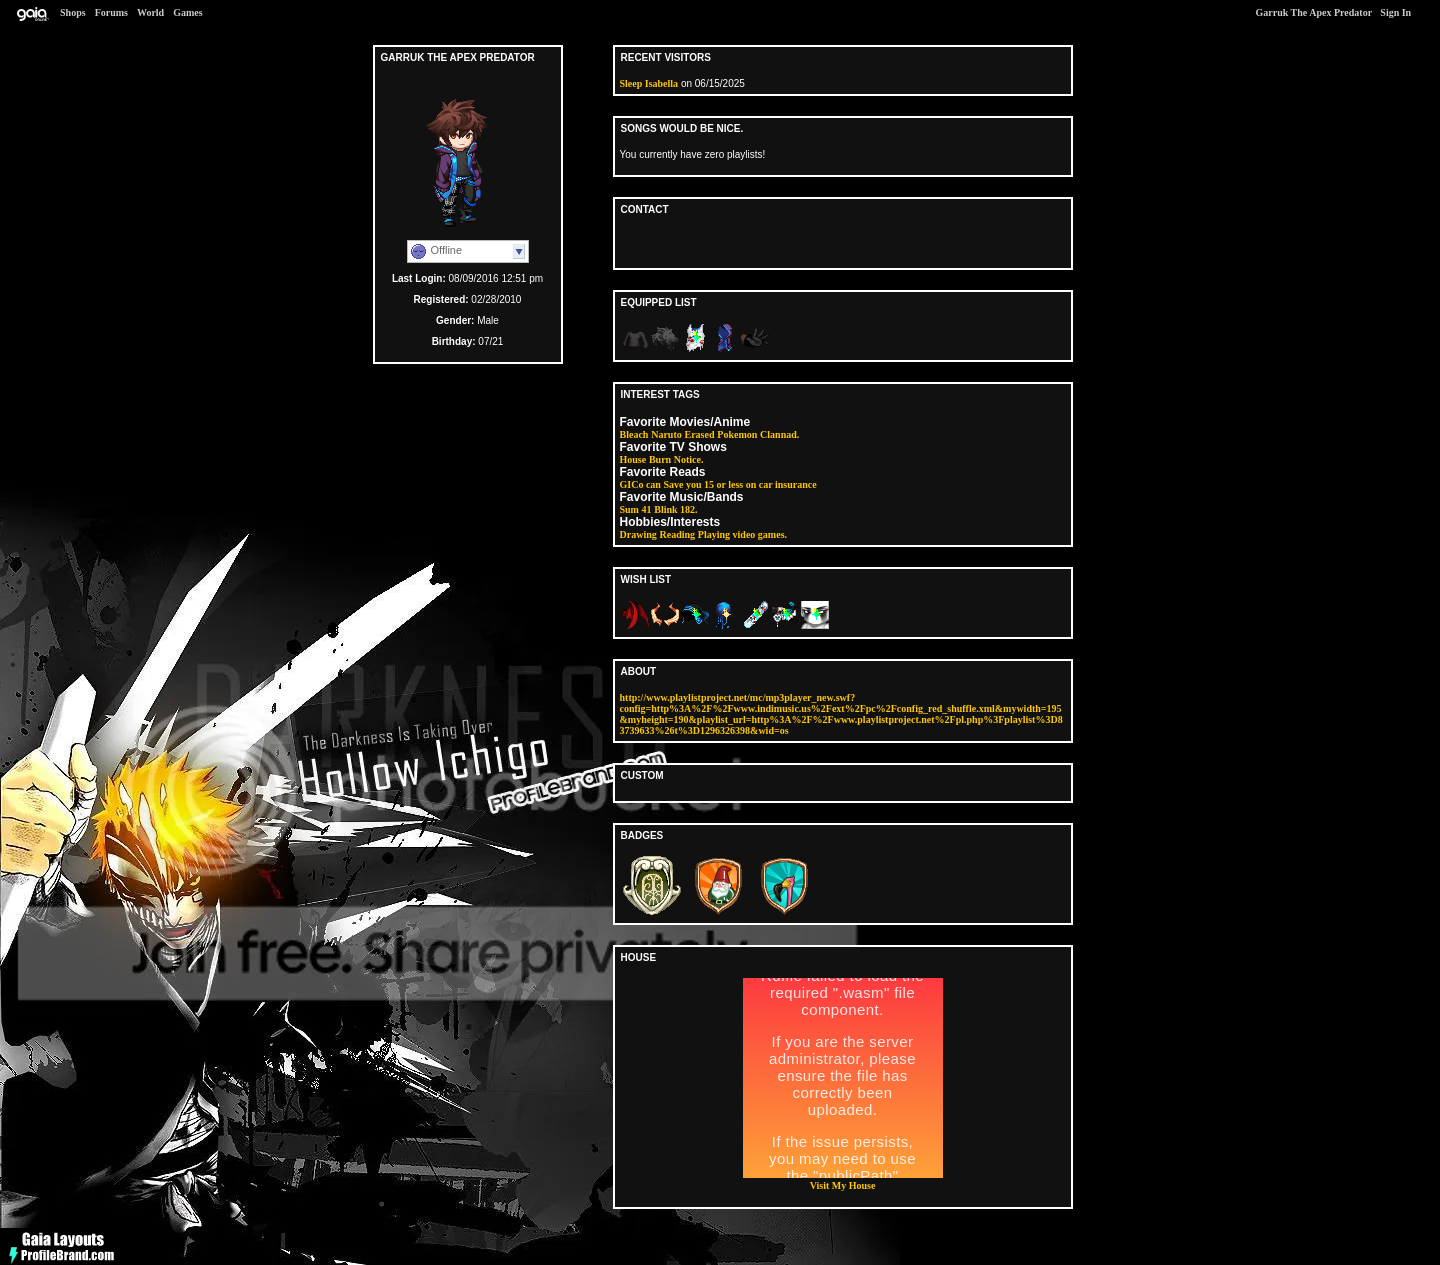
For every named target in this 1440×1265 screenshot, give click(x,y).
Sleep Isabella (649, 83)
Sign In (1395, 12)
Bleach (634, 434)
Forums (111, 12)
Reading (678, 534)
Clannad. (779, 434)
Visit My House (843, 1185)
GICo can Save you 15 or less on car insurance (718, 484)
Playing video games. (742, 534)
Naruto (666, 434)
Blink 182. (675, 509)
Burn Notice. (676, 459)
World (150, 12)
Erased (700, 434)
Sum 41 (636, 509)
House (633, 459)
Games (187, 12)
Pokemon (737, 434)
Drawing (638, 534)
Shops (73, 12)
